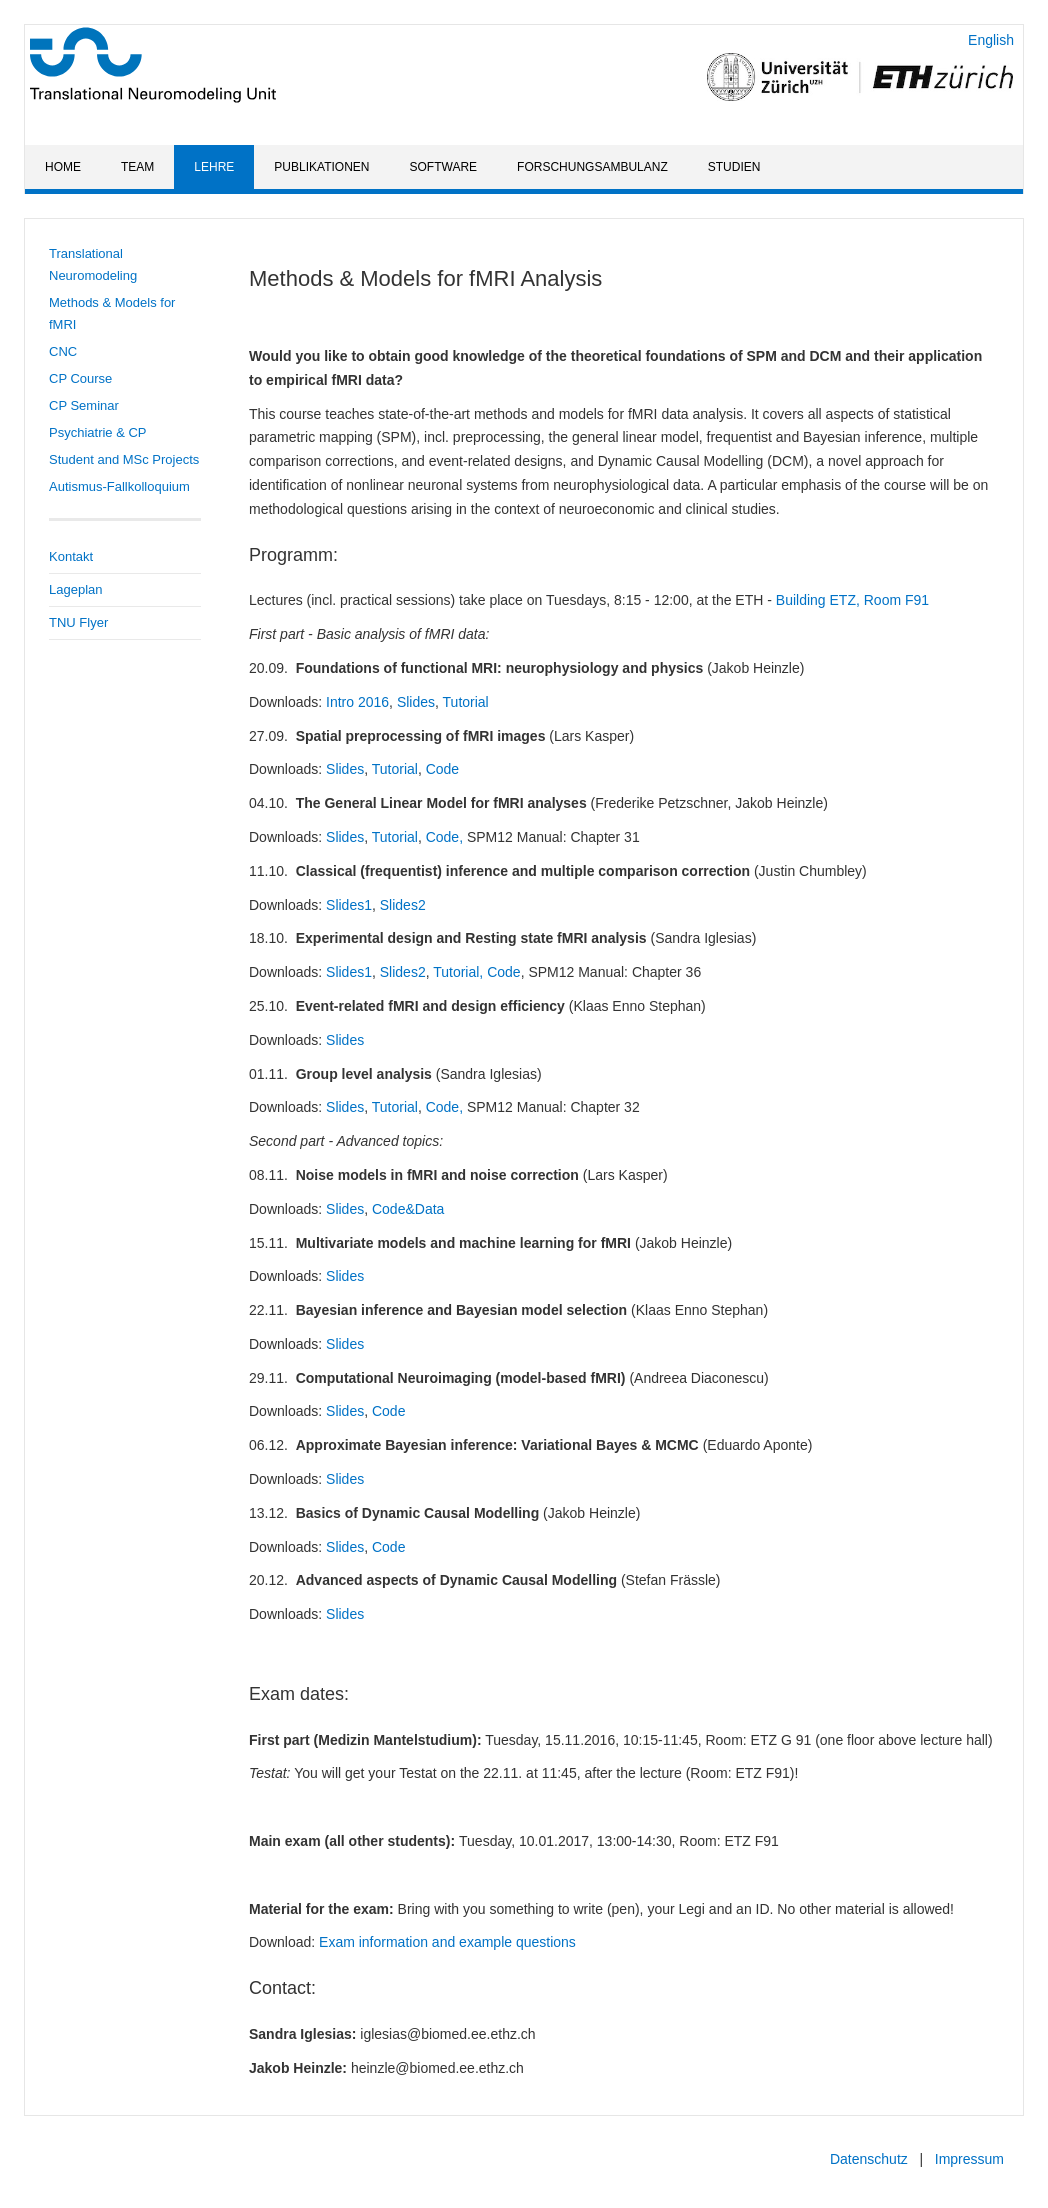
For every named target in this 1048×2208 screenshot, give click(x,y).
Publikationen (321, 167)
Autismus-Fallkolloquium (119, 486)
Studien (734, 167)
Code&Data (408, 1209)
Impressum (969, 2159)
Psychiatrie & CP (98, 432)
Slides (416, 702)
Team (137, 167)
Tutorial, (458, 972)
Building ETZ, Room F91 (852, 600)
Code (442, 769)
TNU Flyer (78, 622)
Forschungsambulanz (592, 167)
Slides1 (349, 905)
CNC (63, 351)
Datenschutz (869, 2159)
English (991, 40)
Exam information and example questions (447, 1942)
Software (444, 167)
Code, (444, 837)
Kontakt (71, 556)
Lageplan (76, 589)
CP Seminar (84, 405)
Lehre (214, 167)
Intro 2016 (357, 702)
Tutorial (466, 702)
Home (63, 167)
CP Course (80, 378)
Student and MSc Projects (124, 459)
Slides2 (403, 905)
